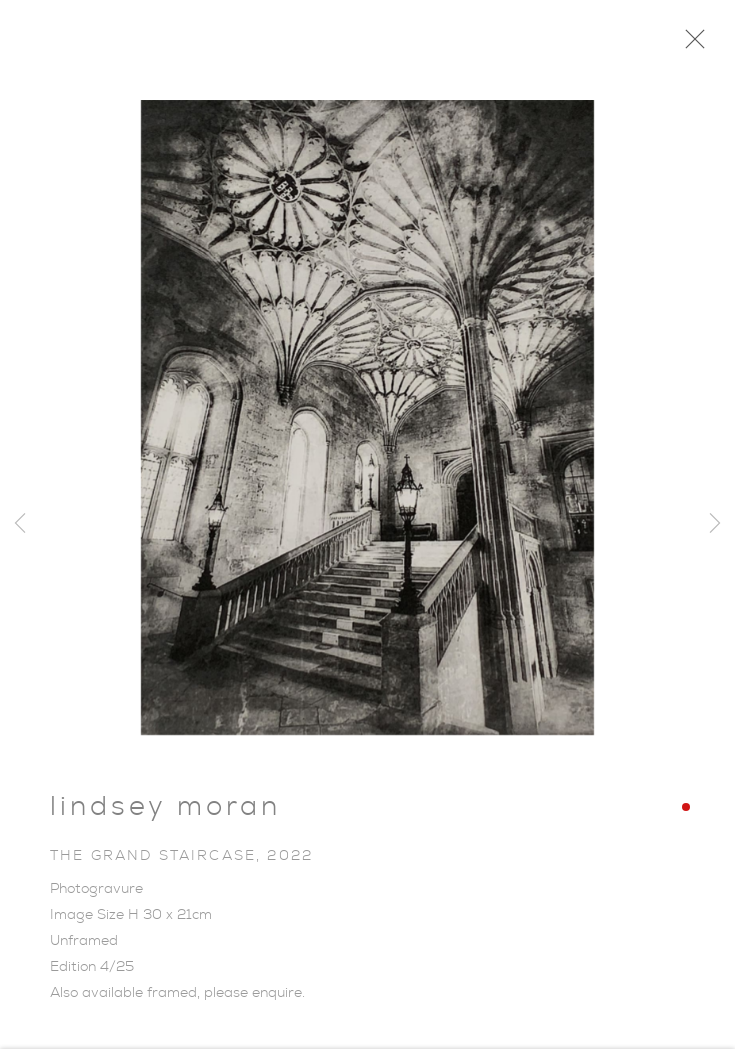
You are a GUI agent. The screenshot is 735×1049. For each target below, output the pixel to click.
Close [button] (690, 45)
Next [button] (715, 524)
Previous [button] (20, 524)
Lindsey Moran (165, 810)
